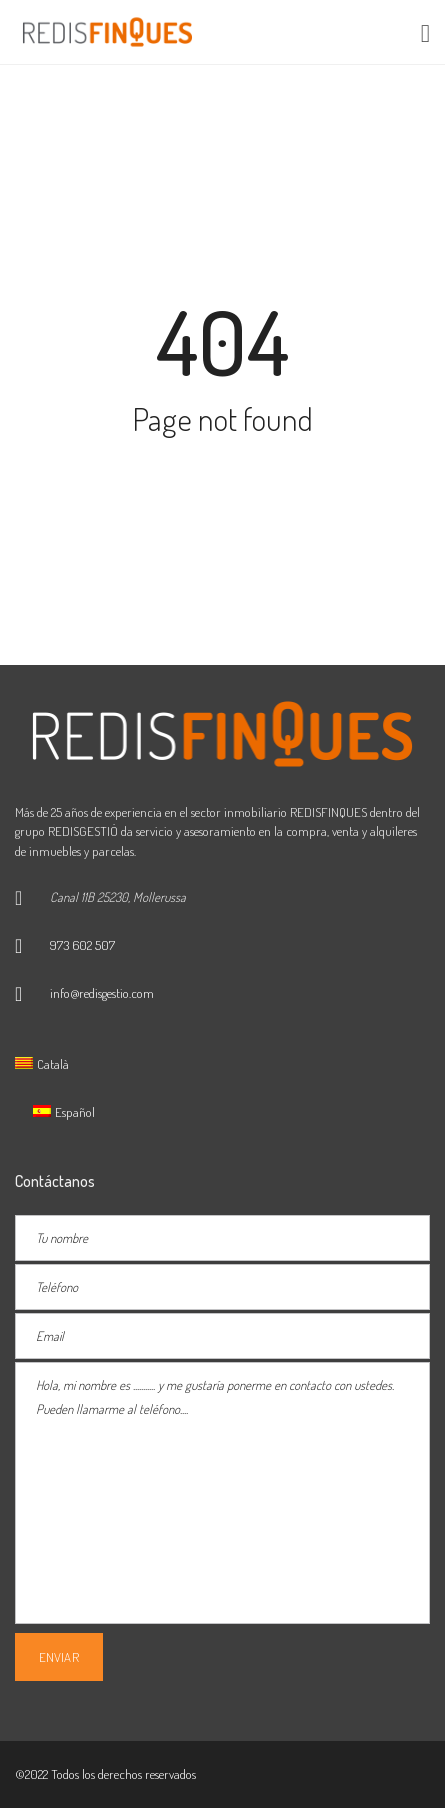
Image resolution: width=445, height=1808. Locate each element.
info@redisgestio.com (102, 993)
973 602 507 (82, 945)
